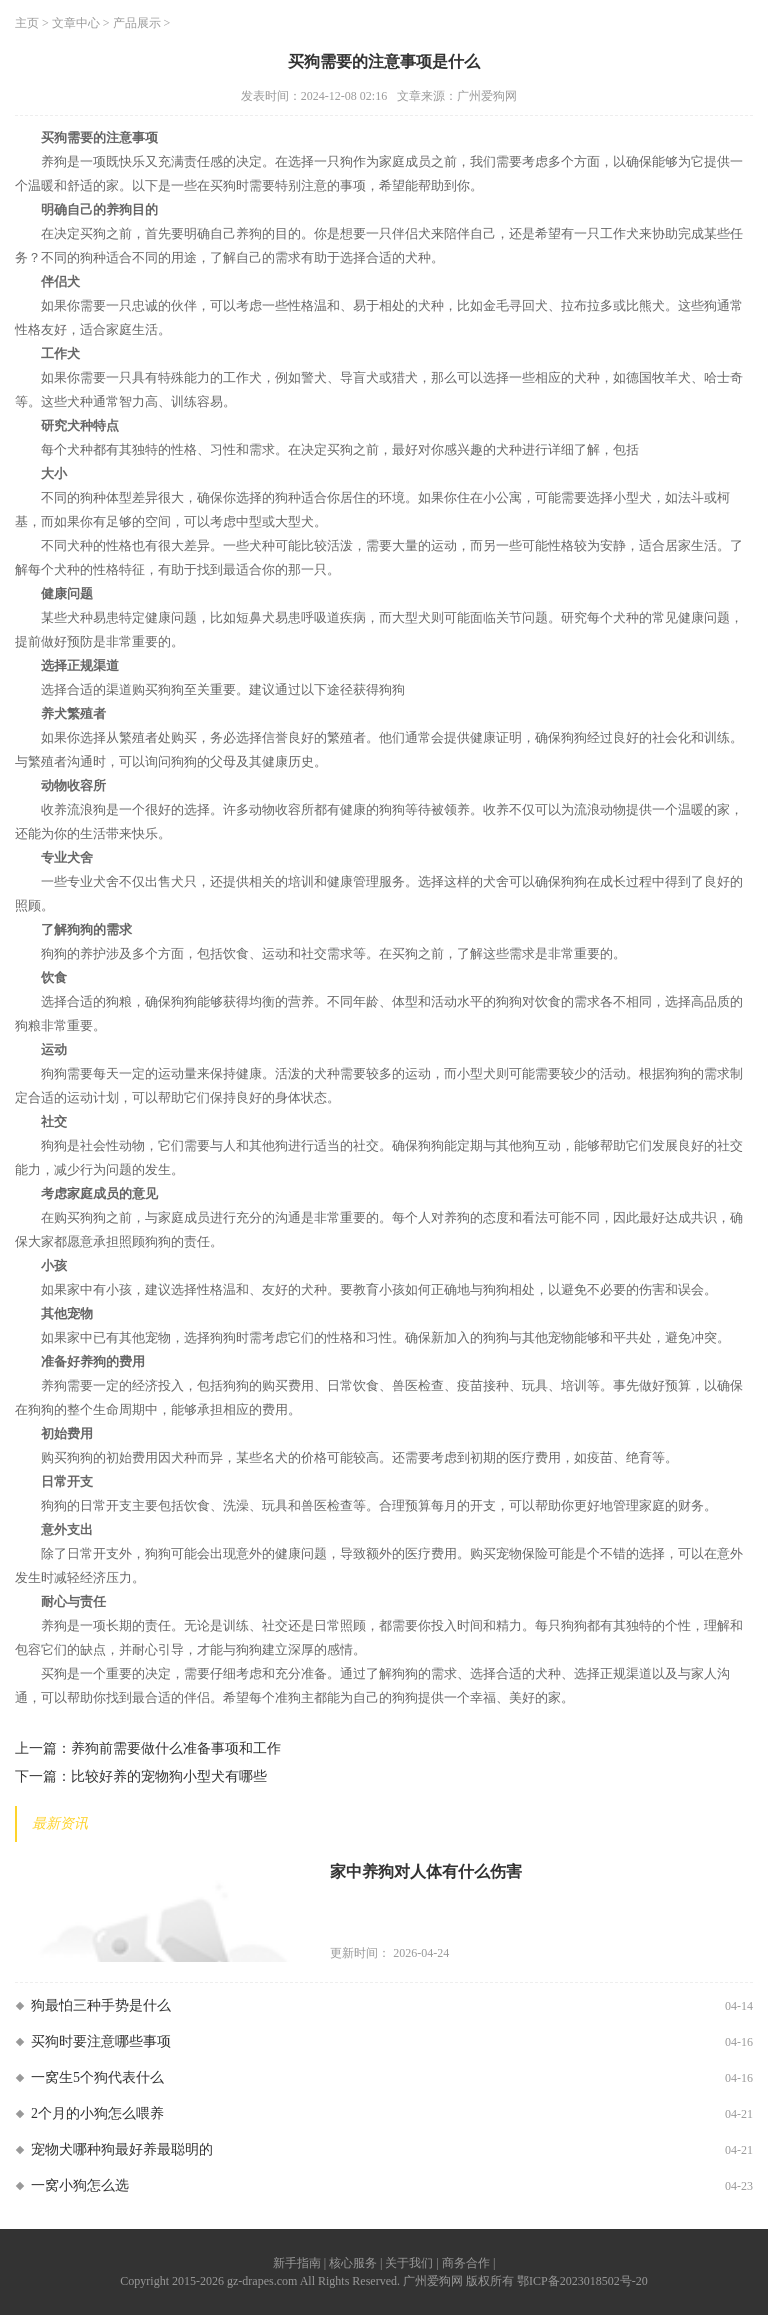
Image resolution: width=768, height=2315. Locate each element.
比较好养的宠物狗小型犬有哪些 (169, 1776)
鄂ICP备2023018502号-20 (582, 2281)
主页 (27, 23)
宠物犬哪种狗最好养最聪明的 (122, 2149)
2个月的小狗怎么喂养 (97, 2113)
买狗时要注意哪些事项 (101, 2041)
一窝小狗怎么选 (80, 2185)
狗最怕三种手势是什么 (101, 2005)
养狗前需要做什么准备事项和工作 (176, 1748)
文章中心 (76, 23)
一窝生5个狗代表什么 (97, 2077)
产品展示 (137, 23)
